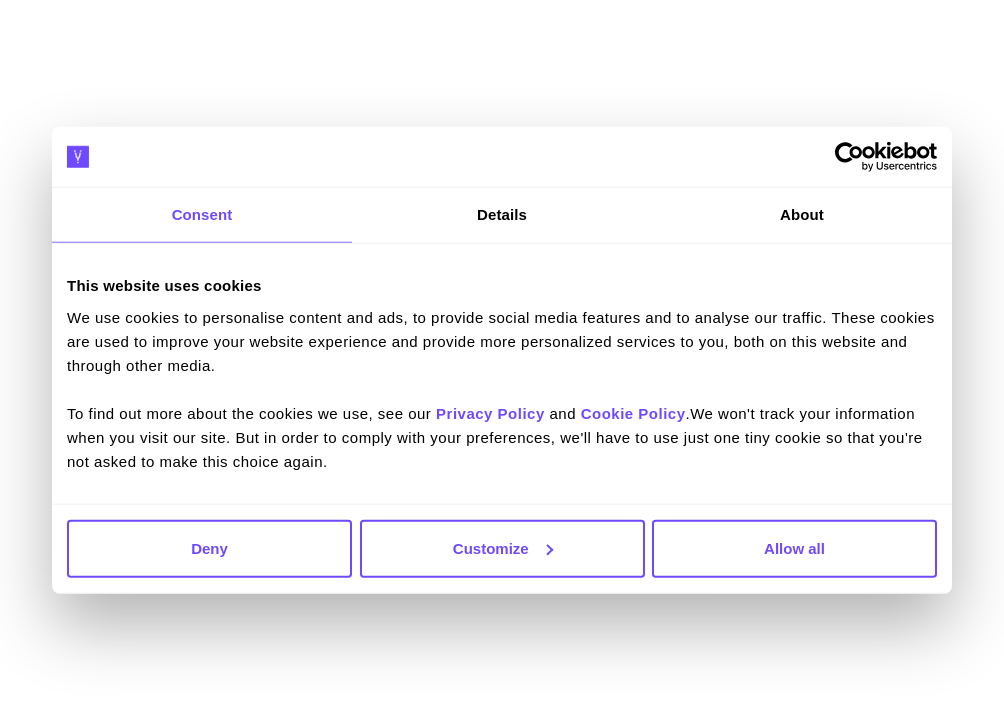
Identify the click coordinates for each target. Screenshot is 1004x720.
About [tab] (802, 214)
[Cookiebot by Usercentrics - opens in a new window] (849, 157)
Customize (503, 547)
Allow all (794, 547)
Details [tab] (502, 214)
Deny (209, 547)
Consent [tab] (202, 214)
